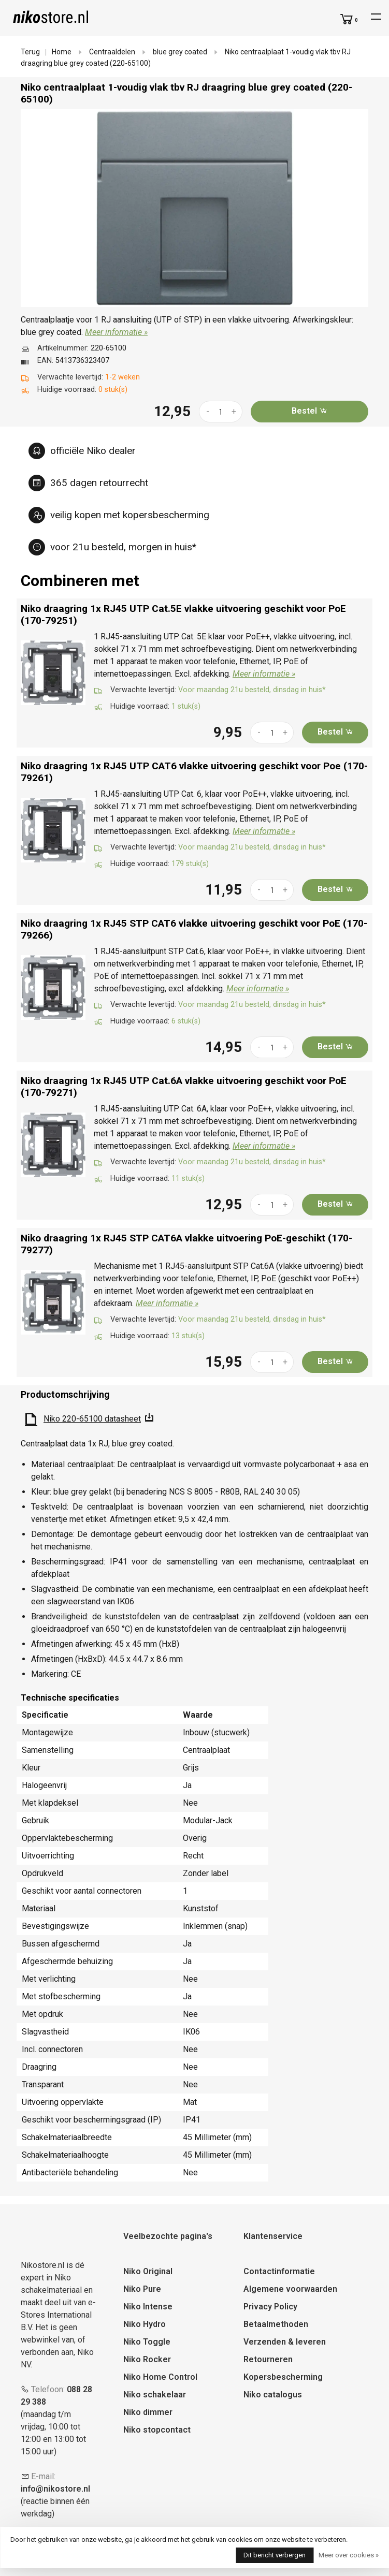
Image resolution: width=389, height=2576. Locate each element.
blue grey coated (180, 52)
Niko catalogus (272, 2394)
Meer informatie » (116, 332)
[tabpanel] (194, 208)
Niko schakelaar (154, 2394)
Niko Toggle (146, 2342)
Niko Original (147, 2271)
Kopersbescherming (283, 2377)
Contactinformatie (279, 2271)
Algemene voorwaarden (290, 2289)
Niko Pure (142, 2289)
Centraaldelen (112, 52)
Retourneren (268, 2359)
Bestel (309, 411)
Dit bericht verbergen (274, 2555)
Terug (30, 52)
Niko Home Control (160, 2377)
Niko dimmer (147, 2412)
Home (61, 52)
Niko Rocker (147, 2359)
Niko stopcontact (157, 2430)
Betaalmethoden (275, 2324)
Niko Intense (147, 2306)
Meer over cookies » (349, 2555)
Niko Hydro (144, 2324)
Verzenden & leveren (284, 2342)
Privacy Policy (270, 2306)
